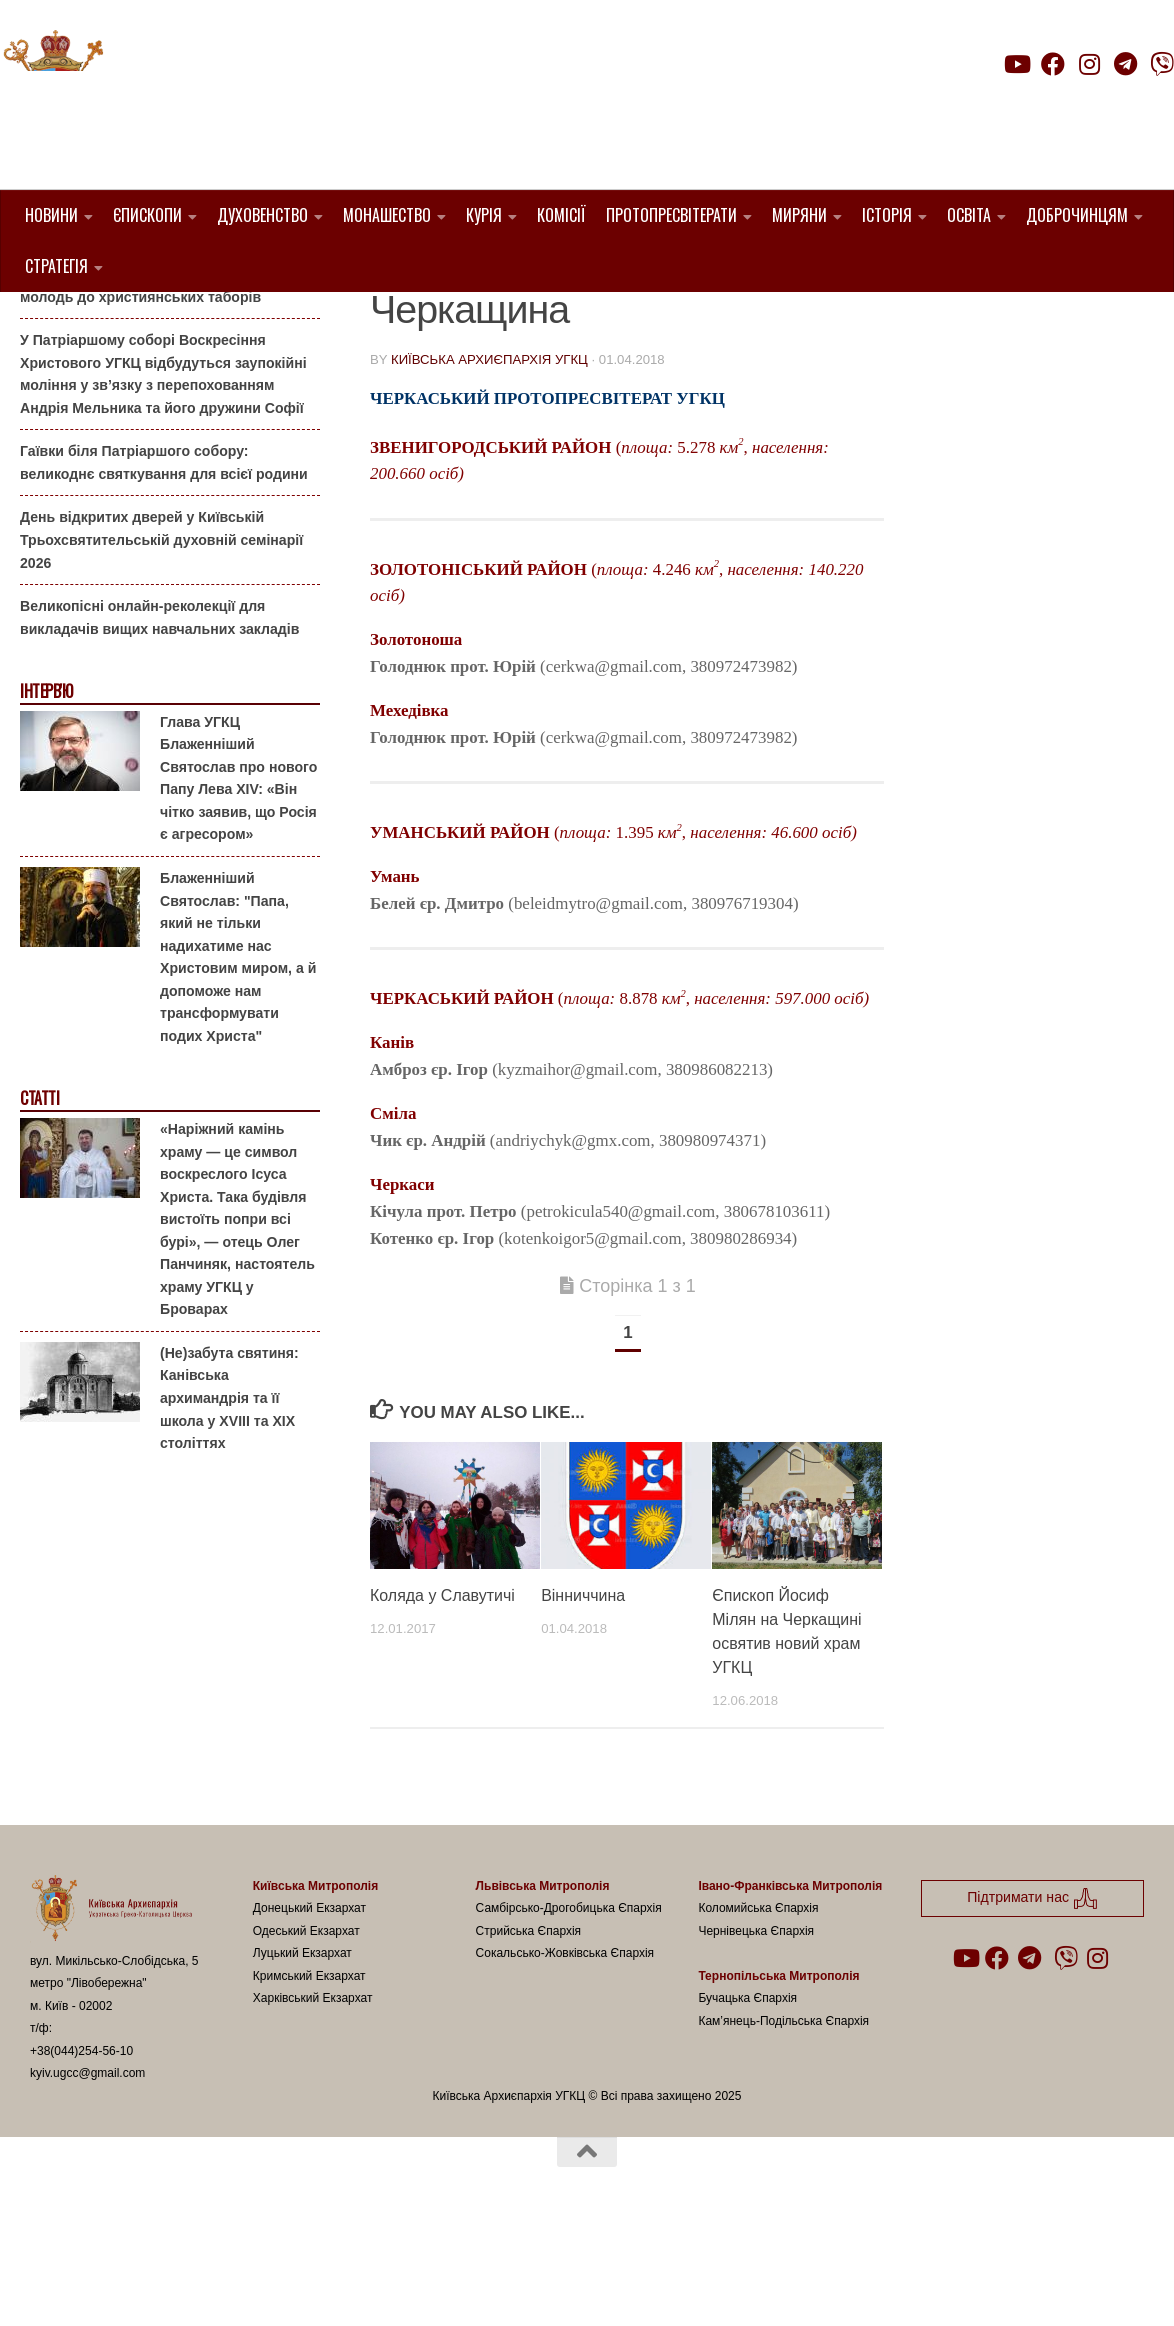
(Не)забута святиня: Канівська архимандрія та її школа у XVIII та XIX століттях (229, 1499)
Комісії (561, 215)
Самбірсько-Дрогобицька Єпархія (569, 2010)
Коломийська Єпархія (758, 2010)
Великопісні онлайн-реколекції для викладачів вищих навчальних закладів (159, 719)
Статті (39, 1200)
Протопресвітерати (671, 215)
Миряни (799, 215)
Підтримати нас (1034, 103)
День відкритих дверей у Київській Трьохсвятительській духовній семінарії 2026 (161, 641)
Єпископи (147, 215)
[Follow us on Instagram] (1089, 64)
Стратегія (56, 266)
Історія (887, 215)
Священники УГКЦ (739, 321)
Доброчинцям (1077, 215)
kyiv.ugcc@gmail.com (87, 2175)
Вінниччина (583, 1697)
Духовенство (262, 215)
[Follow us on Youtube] (1016, 64)
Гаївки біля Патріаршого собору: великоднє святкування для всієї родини (164, 564)
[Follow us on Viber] (1162, 64)
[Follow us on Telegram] (1126, 64)
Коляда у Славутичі (442, 1697)
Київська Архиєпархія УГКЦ (489, 461)
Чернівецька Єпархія (756, 2032)
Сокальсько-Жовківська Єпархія (565, 2055)
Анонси (44, 323)
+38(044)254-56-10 (81, 2152)
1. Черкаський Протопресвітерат (510, 321)
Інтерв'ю (46, 793)
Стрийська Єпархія (529, 2032)
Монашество (387, 215)
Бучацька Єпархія (747, 2100)
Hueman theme (266, 2285)
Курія (484, 215)
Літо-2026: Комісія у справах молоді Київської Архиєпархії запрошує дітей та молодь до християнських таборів (161, 375)
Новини (51, 215)
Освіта (969, 215)
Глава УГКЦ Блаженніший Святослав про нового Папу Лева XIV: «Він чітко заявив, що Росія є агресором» (238, 879)
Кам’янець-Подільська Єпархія (783, 2122)
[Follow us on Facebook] (1053, 64)
